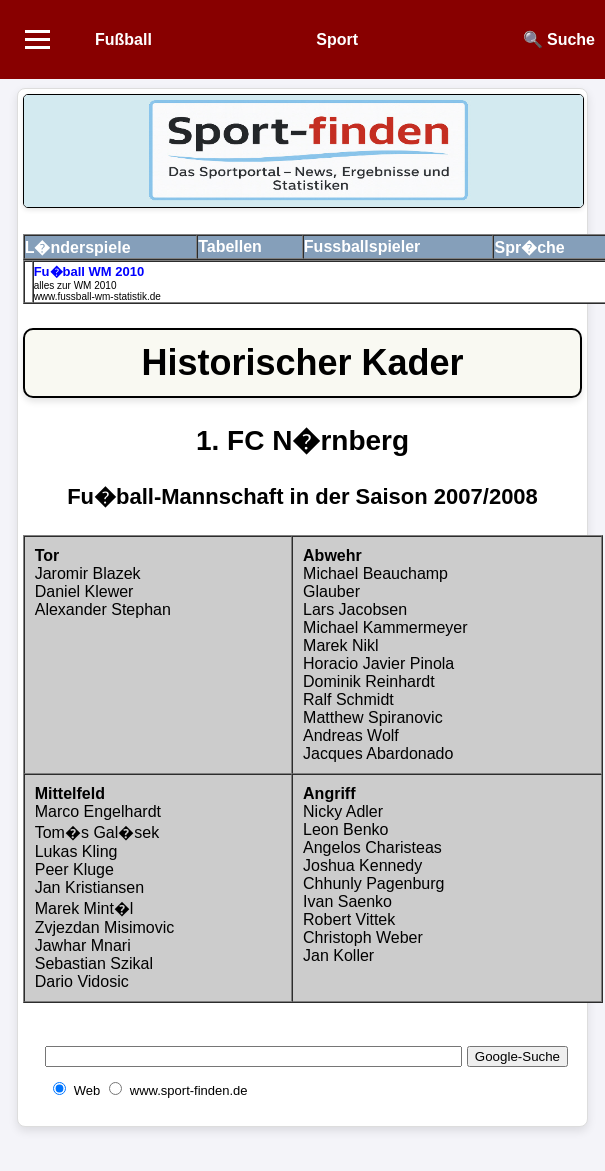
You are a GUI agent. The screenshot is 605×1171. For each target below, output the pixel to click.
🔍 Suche (559, 39)
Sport (337, 39)
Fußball (123, 39)
